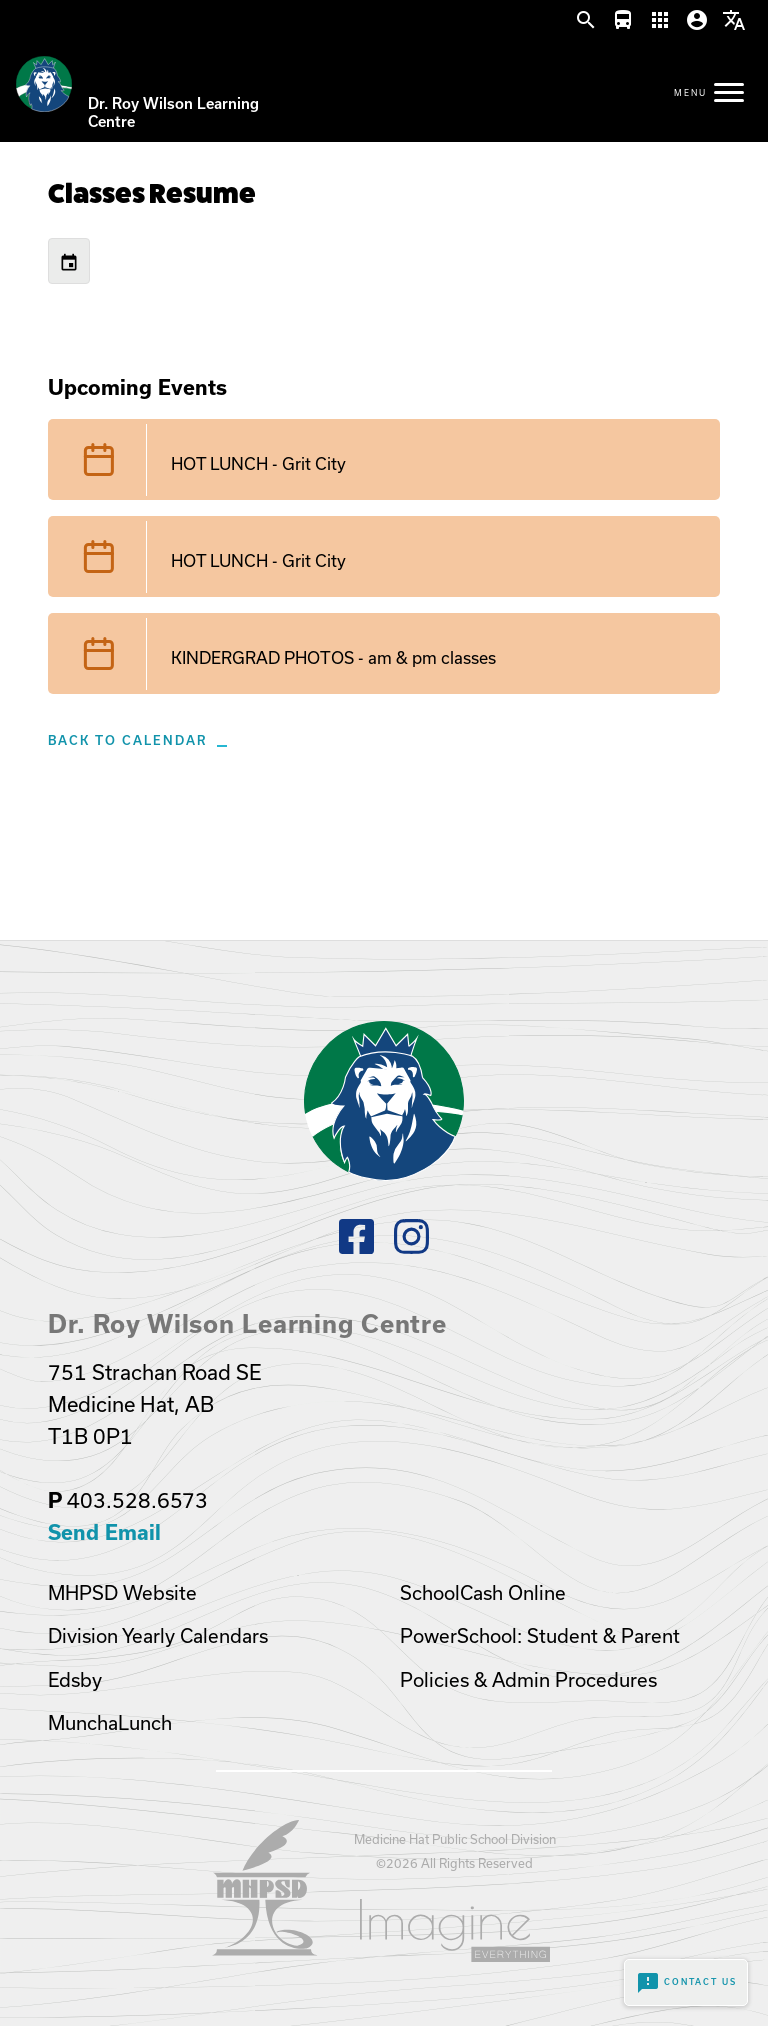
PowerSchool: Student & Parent (540, 1636)
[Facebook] (356, 1247)
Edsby (75, 1680)
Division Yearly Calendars (158, 1636)
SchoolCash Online (483, 1593)
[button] (586, 21)
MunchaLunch (110, 1723)
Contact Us (686, 1983)
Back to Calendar (127, 740)
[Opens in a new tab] (265, 1949)
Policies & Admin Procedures (528, 1680)
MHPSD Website (122, 1593)
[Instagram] (411, 1247)
